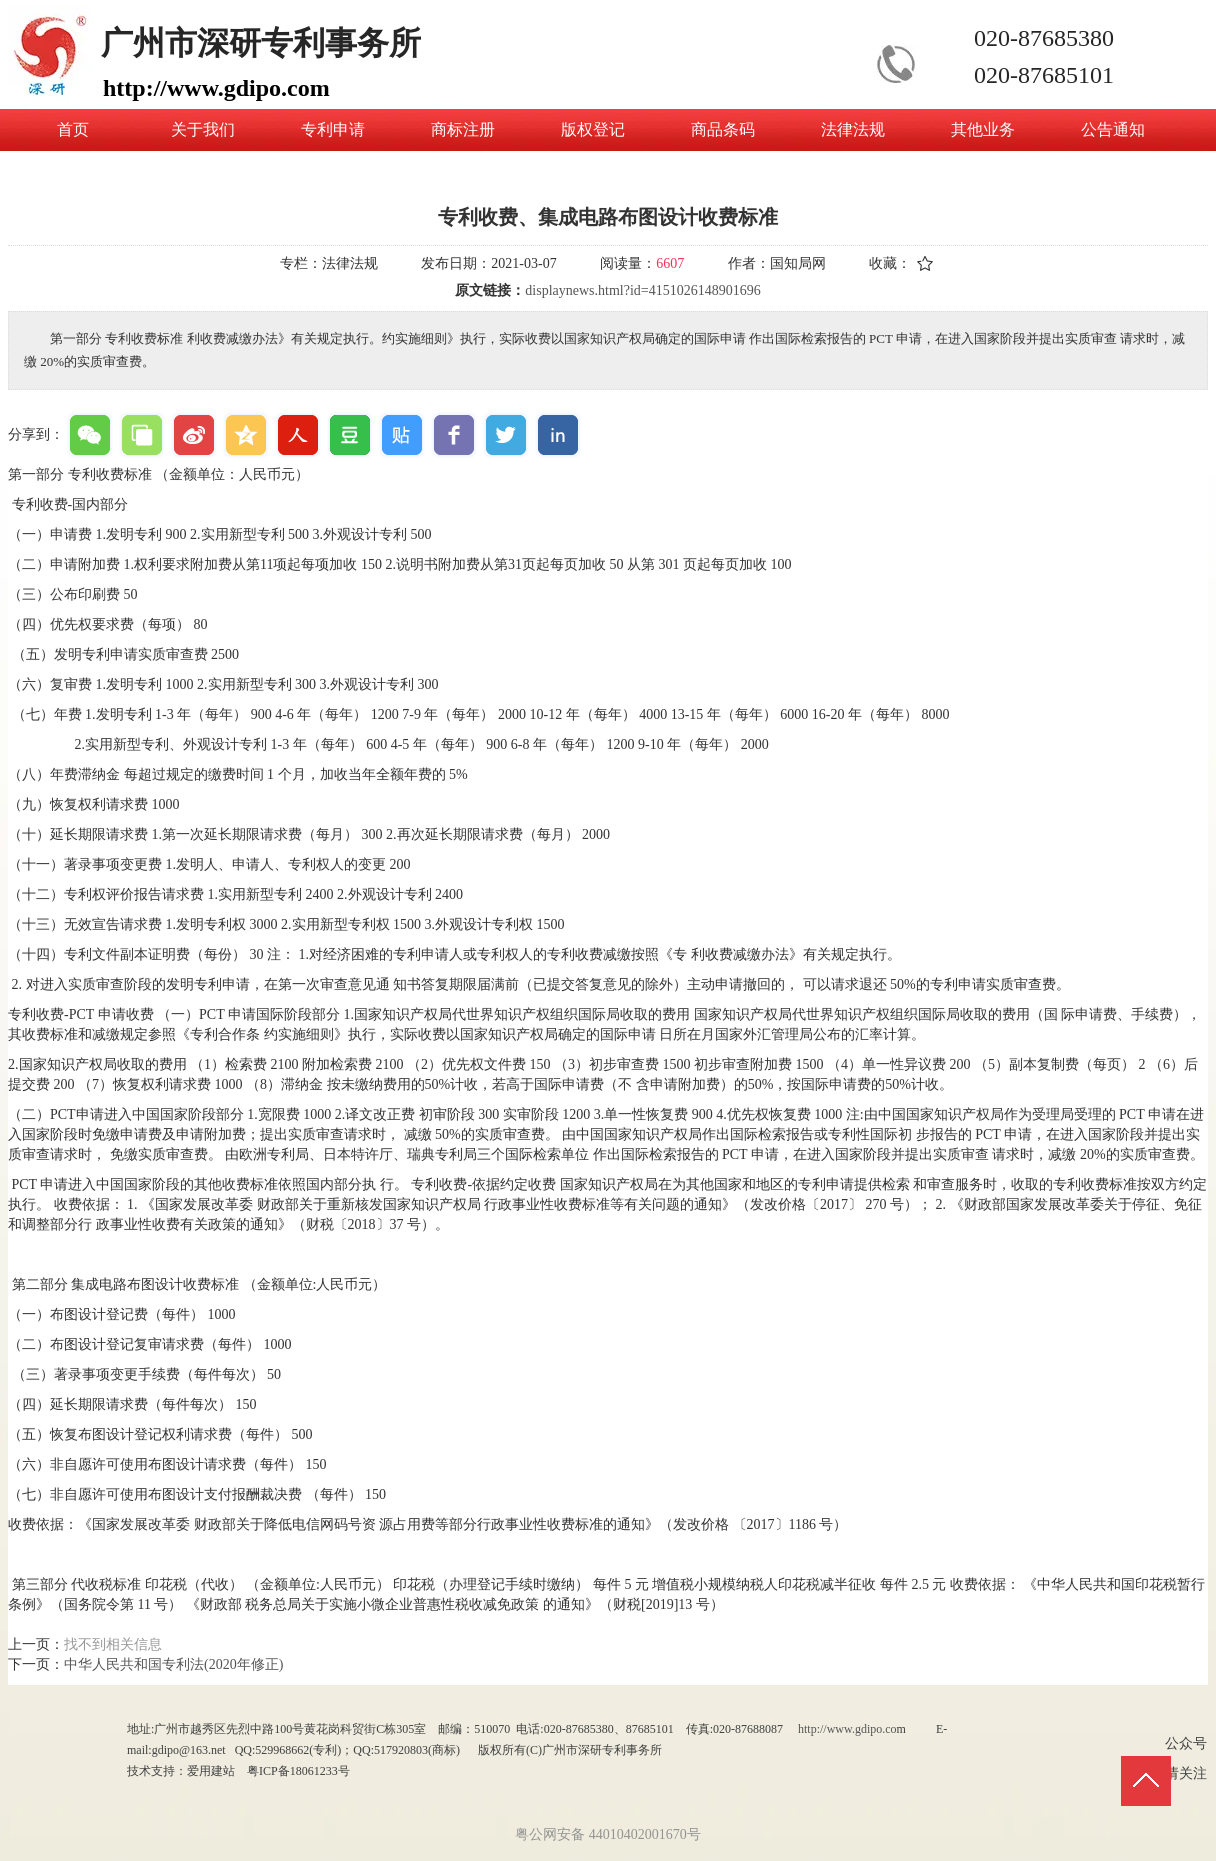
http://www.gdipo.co (847, 1729)
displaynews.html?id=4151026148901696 (642, 290)
